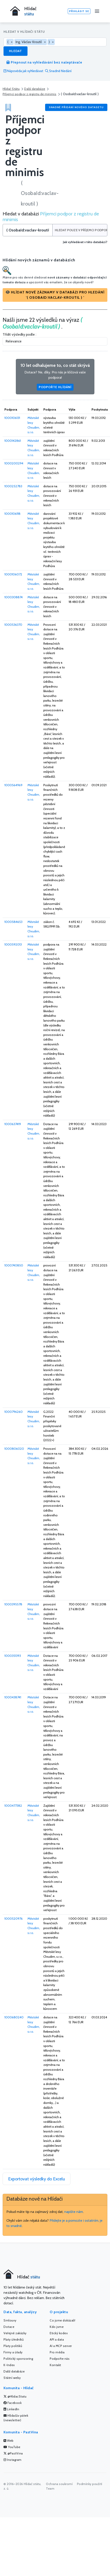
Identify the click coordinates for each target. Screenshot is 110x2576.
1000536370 (13, 625)
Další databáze (34, 89)
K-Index (9, 2365)
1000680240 (14, 2017)
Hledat (15, 51)
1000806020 (14, 1449)
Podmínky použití (89, 2484)
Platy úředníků (14, 2339)
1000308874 (13, 597)
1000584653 (13, 922)
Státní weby (12, 2378)
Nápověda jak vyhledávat (23, 71)
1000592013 (13, 944)
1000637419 (12, 1124)
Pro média (57, 2352)
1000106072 (13, 574)
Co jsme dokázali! (62, 2320)
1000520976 (13, 1919)
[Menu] (97, 11)
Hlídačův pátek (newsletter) (16, 2418)
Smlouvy (10, 2320)
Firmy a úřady (13, 2352)
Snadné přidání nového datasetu (76, 107)
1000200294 (13, 463)
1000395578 (13, 1604)
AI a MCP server (61, 2346)
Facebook (13, 2403)
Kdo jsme (57, 2327)
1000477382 (13, 1806)
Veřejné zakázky (15, 2333)
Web (9, 2441)
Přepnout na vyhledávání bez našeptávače (44, 62)
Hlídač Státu (11, 89)
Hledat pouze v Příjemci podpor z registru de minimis (81, 230)
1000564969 (13, 785)
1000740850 (13, 1265)
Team (50, 2488)
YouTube (12, 2447)
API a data (57, 2339)
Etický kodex (59, 2333)
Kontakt (55, 2365)
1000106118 (12, 514)
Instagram (13, 2460)
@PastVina (13, 2453)
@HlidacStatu (15, 2396)
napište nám (73, 2212)
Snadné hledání (58, 71)
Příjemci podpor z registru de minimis (29, 94)
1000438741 (12, 1697)
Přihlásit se (79, 11)
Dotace (9, 2327)
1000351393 (12, 1656)
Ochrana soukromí (59, 2484)
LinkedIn (11, 2409)
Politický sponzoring (18, 2359)
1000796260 (13, 1412)
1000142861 (12, 441)
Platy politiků (13, 2346)
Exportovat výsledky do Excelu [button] (36, 2178)
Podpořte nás (60, 2359)
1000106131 (12, 418)
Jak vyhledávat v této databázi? (85, 242)
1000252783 (13, 486)
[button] (55, 295)
